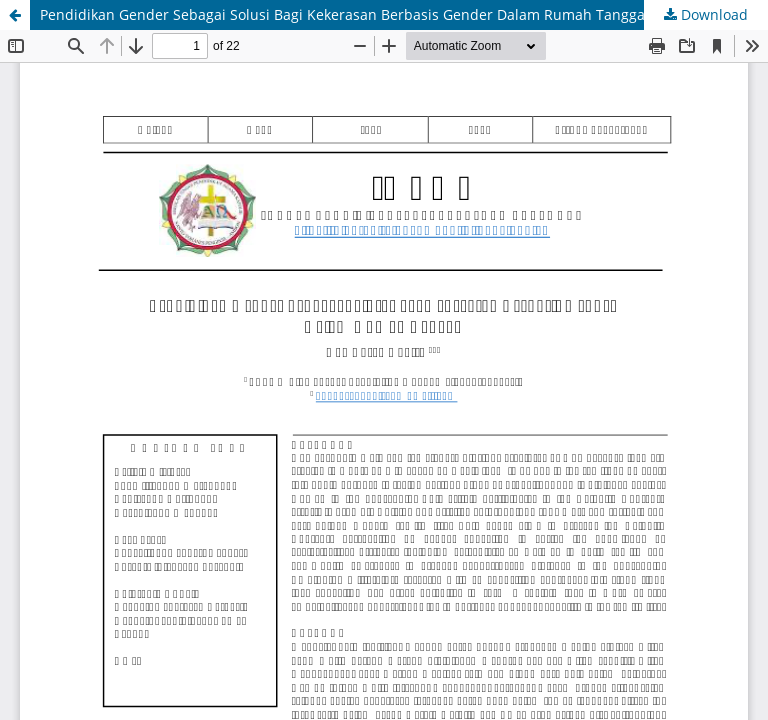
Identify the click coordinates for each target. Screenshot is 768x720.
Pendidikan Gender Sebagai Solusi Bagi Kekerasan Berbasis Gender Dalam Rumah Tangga (342, 14)
